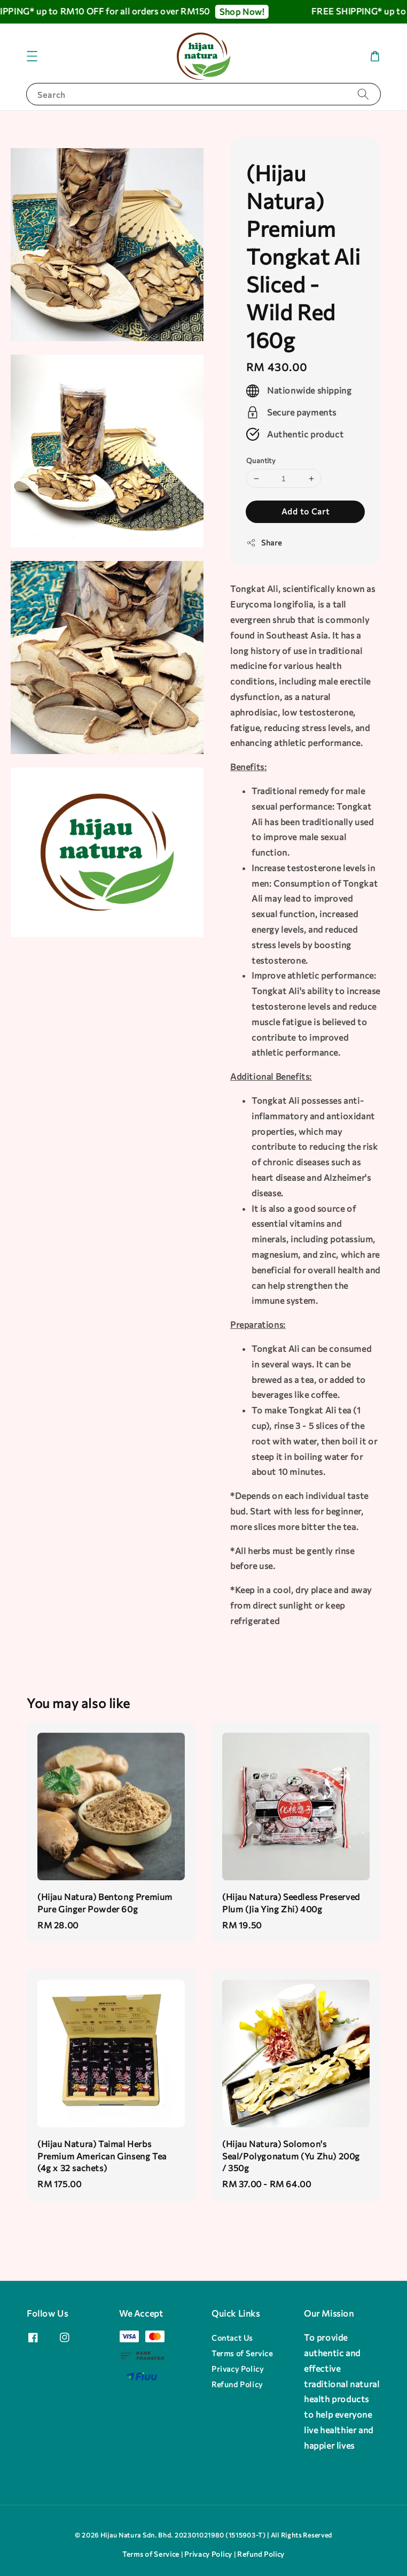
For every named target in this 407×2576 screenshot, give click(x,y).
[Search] (363, 93)
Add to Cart (305, 511)
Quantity (261, 460)
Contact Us (232, 2337)
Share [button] (264, 543)
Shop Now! (251, 11)
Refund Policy (237, 2384)
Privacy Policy (237, 2368)
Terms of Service (242, 2353)
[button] (32, 56)
